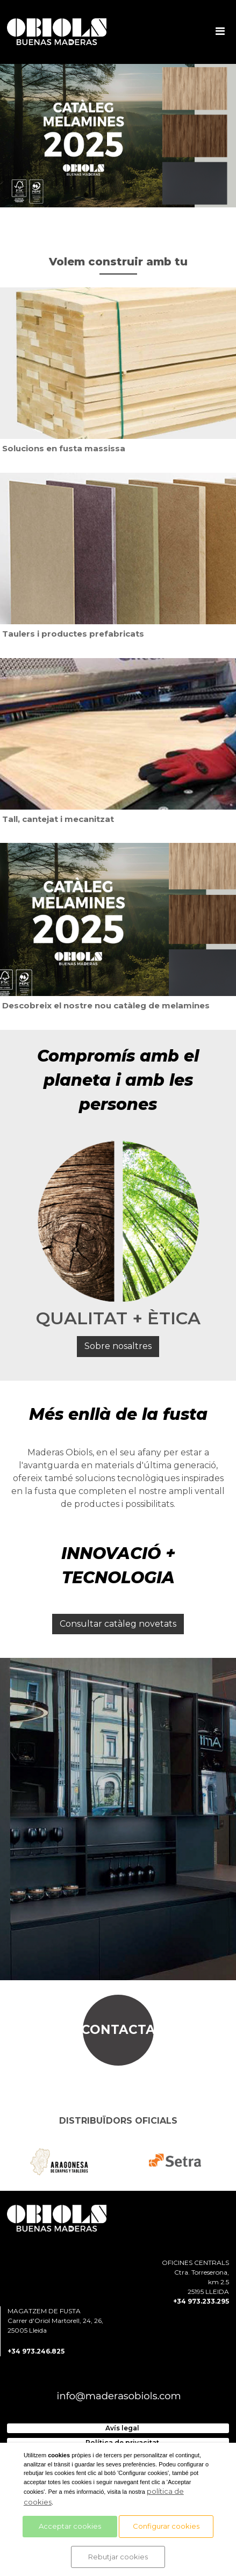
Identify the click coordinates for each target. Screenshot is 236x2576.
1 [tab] (86, 195)
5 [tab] (150, 195)
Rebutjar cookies (118, 2556)
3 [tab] (118, 195)
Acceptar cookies (70, 2526)
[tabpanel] (118, 136)
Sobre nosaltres (118, 1346)
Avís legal (122, 2428)
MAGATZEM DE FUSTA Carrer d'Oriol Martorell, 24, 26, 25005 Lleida (55, 2320)
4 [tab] (134, 195)
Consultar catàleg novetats (118, 1624)
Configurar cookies (166, 2526)
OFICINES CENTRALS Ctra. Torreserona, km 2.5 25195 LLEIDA (195, 2277)
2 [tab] (102, 195)
